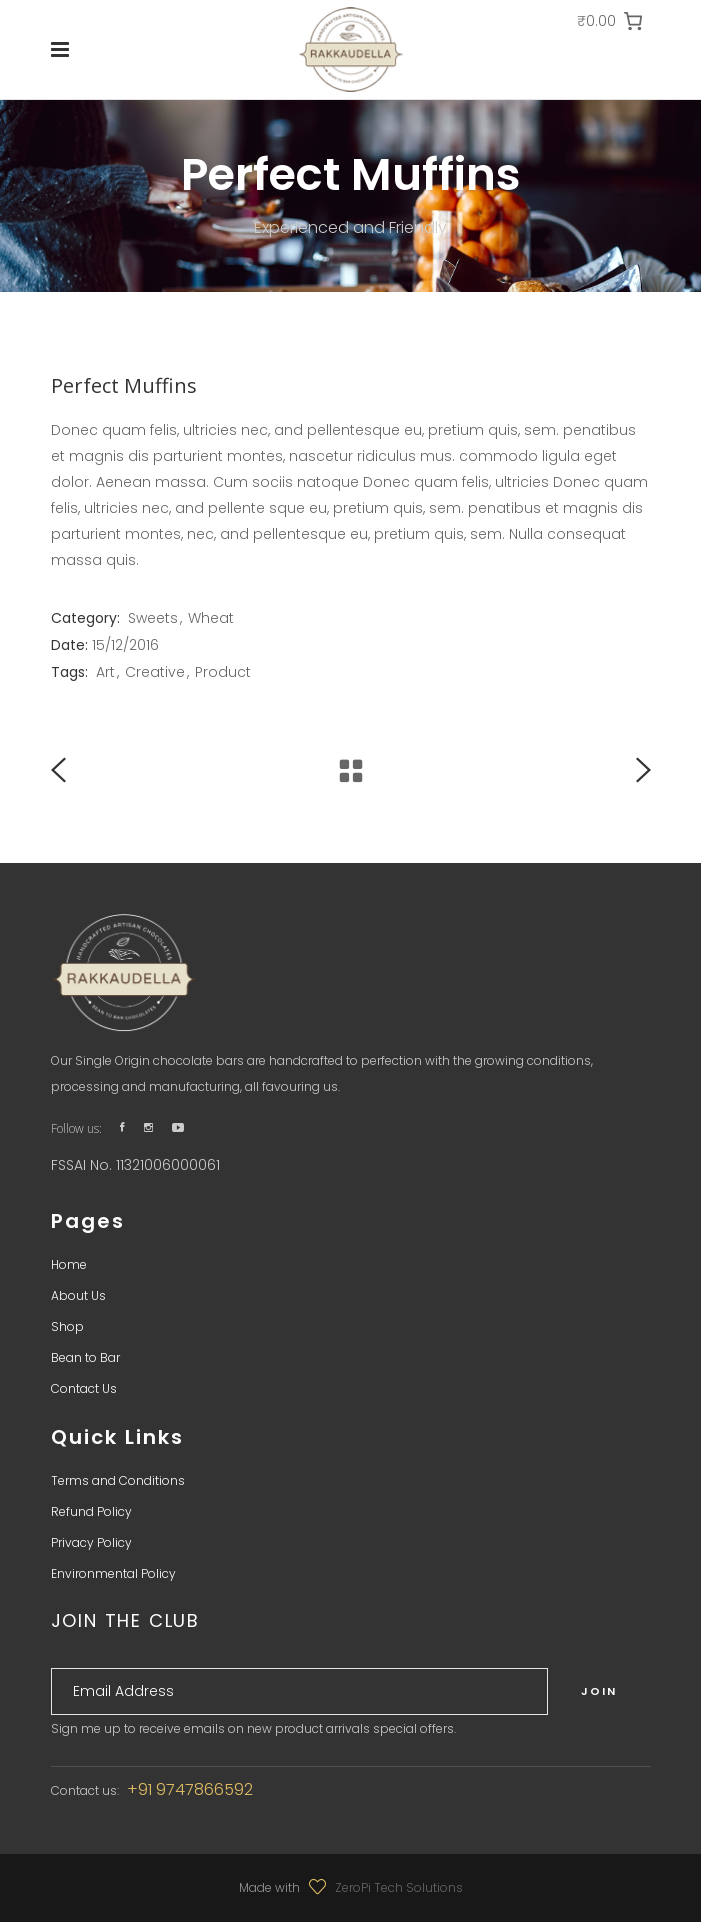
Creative (155, 672)
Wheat (211, 618)
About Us (78, 1295)
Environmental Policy (113, 1573)
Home (69, 1264)
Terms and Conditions (118, 1480)
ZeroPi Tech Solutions (399, 1887)
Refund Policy (91, 1511)
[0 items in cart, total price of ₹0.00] (610, 21)
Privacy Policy (91, 1542)
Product (223, 672)
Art (105, 672)
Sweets (153, 618)
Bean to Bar (85, 1357)
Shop (67, 1326)
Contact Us (84, 1388)
